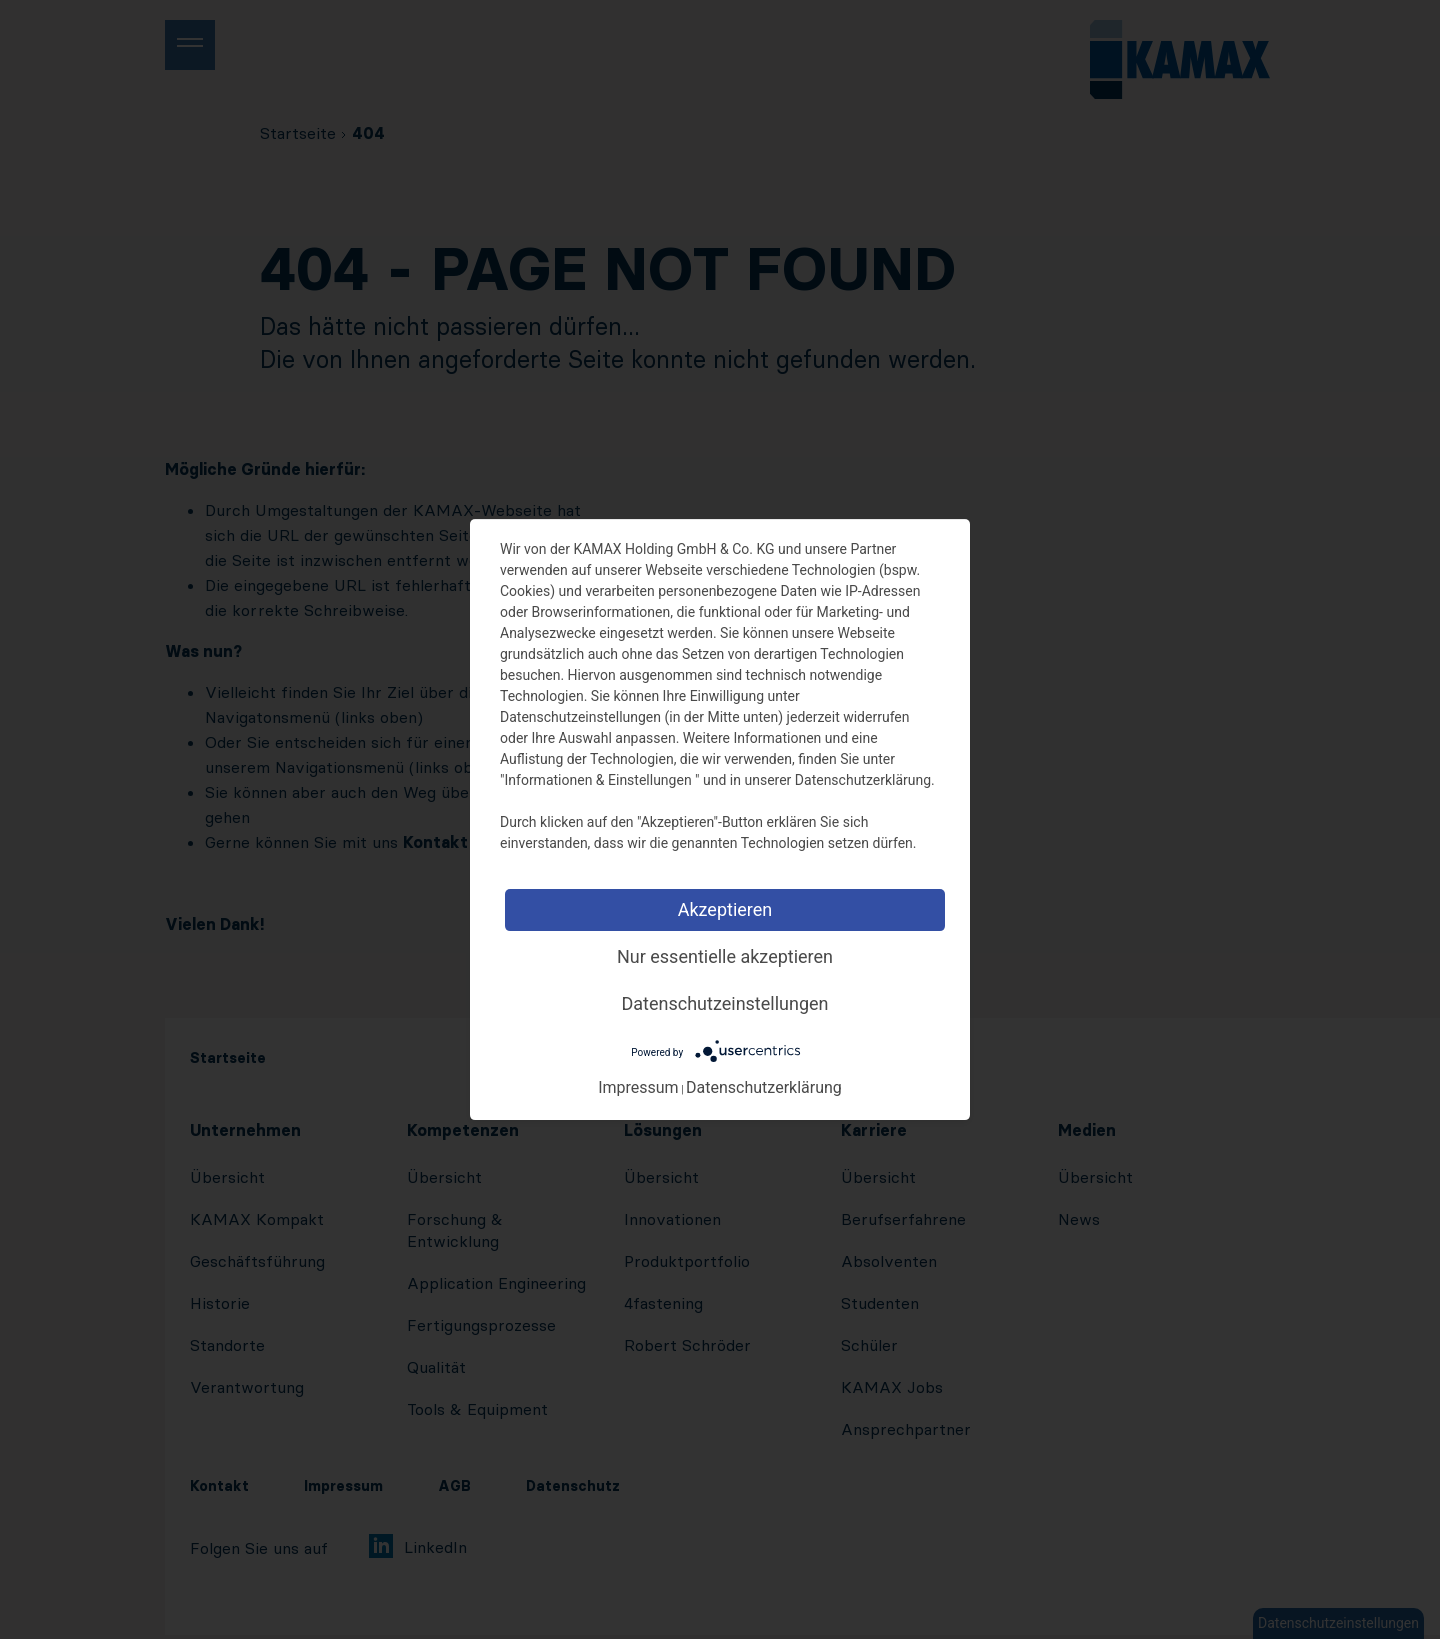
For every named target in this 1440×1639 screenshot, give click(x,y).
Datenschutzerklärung (764, 1087)
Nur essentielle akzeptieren (725, 956)
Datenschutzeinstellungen (725, 1003)
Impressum (638, 1087)
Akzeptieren (725, 909)
